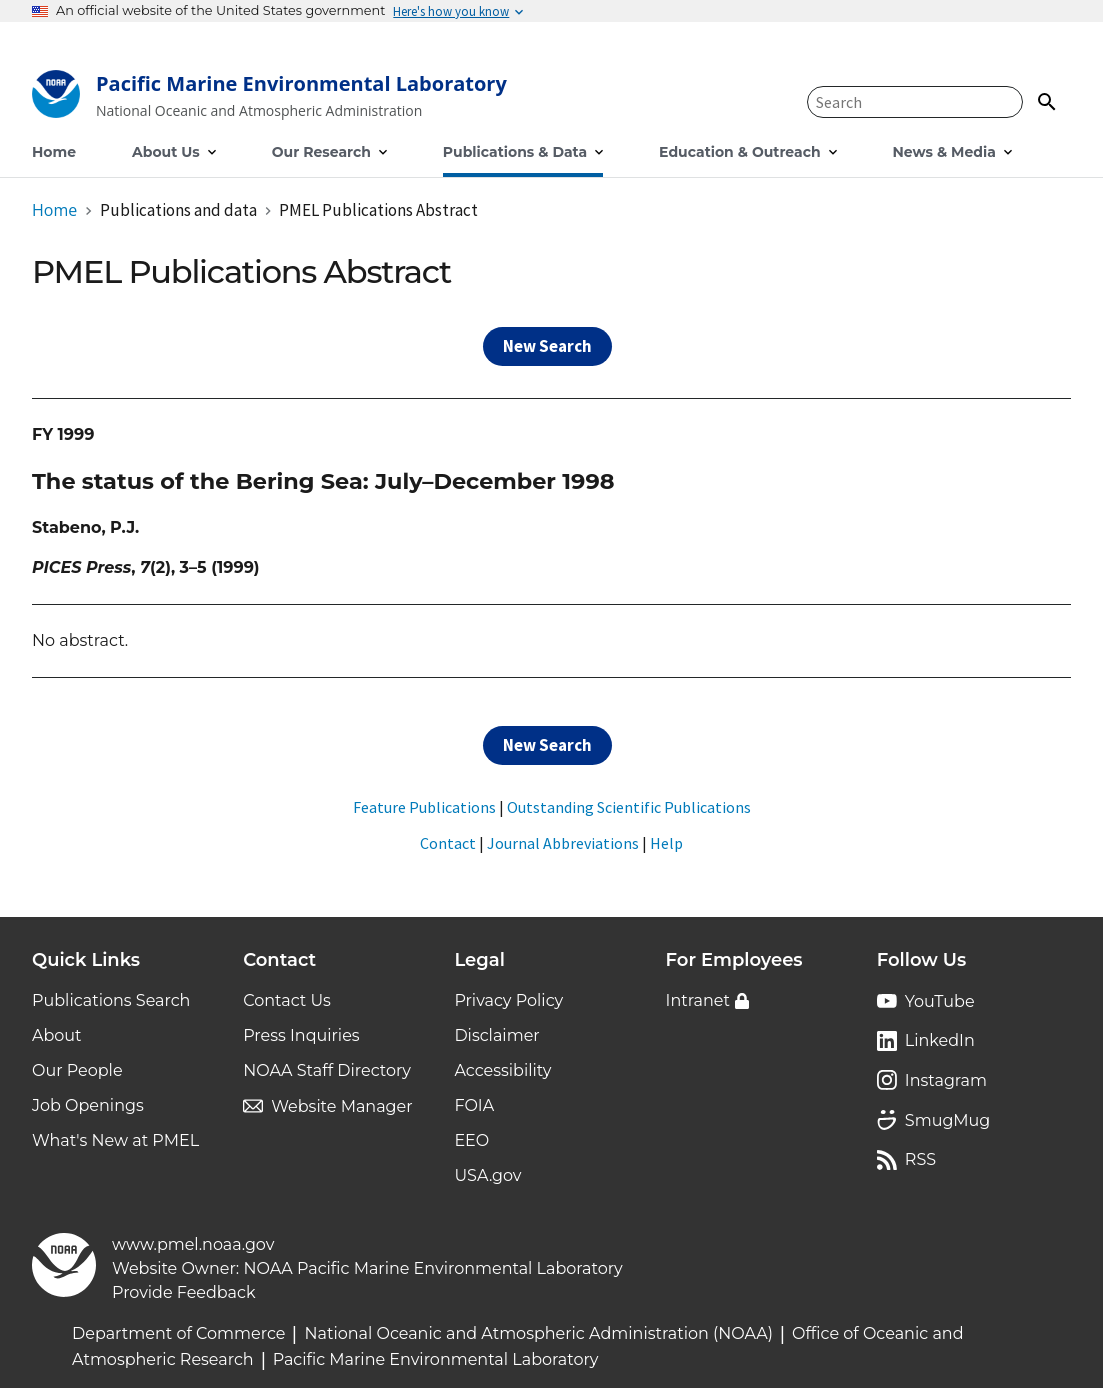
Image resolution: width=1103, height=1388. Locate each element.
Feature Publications (424, 807)
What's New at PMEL (115, 1140)
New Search (547, 346)
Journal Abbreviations (563, 843)
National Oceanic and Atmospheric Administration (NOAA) (538, 1333)
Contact (448, 843)
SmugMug (948, 1120)
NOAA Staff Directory (327, 1070)
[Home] (269, 98)
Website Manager (341, 1106)
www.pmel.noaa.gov (193, 1244)
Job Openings (88, 1105)
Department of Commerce (178, 1333)
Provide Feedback (184, 1292)
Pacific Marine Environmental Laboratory (436, 1359)
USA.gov (487, 1175)
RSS (920, 1159)
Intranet (698, 1000)
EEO (471, 1140)
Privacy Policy (508, 1000)
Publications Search (111, 1000)
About (57, 1035)
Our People (77, 1070)
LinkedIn (940, 1040)
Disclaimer (496, 1035)
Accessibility (502, 1070)
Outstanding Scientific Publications (629, 807)
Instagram (946, 1080)
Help (666, 843)
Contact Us (287, 1000)
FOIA (474, 1105)
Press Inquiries (301, 1035)
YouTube (940, 1001)
